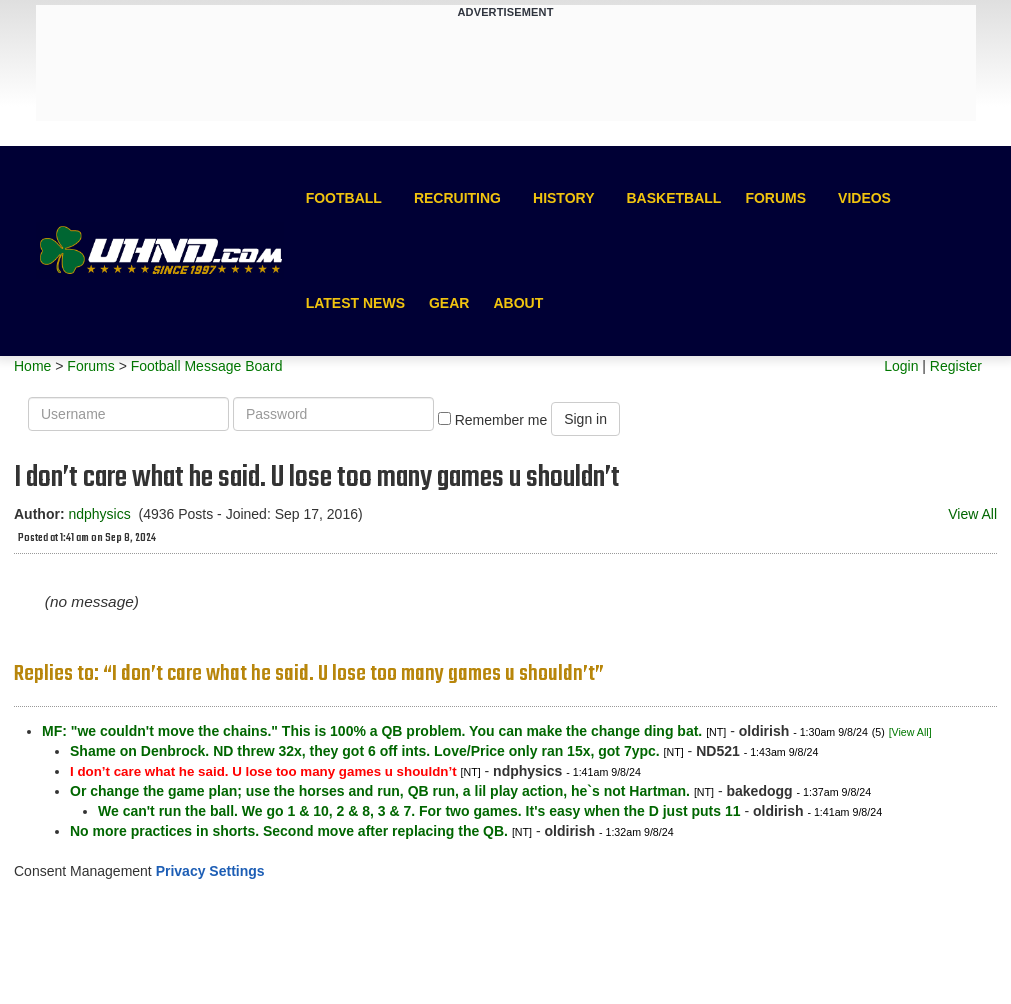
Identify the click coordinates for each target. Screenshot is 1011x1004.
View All (972, 514)
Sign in (585, 419)
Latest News (355, 303)
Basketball (673, 198)
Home (32, 366)
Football (344, 198)
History (563, 198)
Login (901, 366)
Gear (449, 303)
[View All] (910, 732)
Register (956, 366)
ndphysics (99, 514)
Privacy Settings (210, 871)
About (518, 303)
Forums (775, 198)
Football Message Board (207, 366)
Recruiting (457, 198)
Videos (864, 198)
